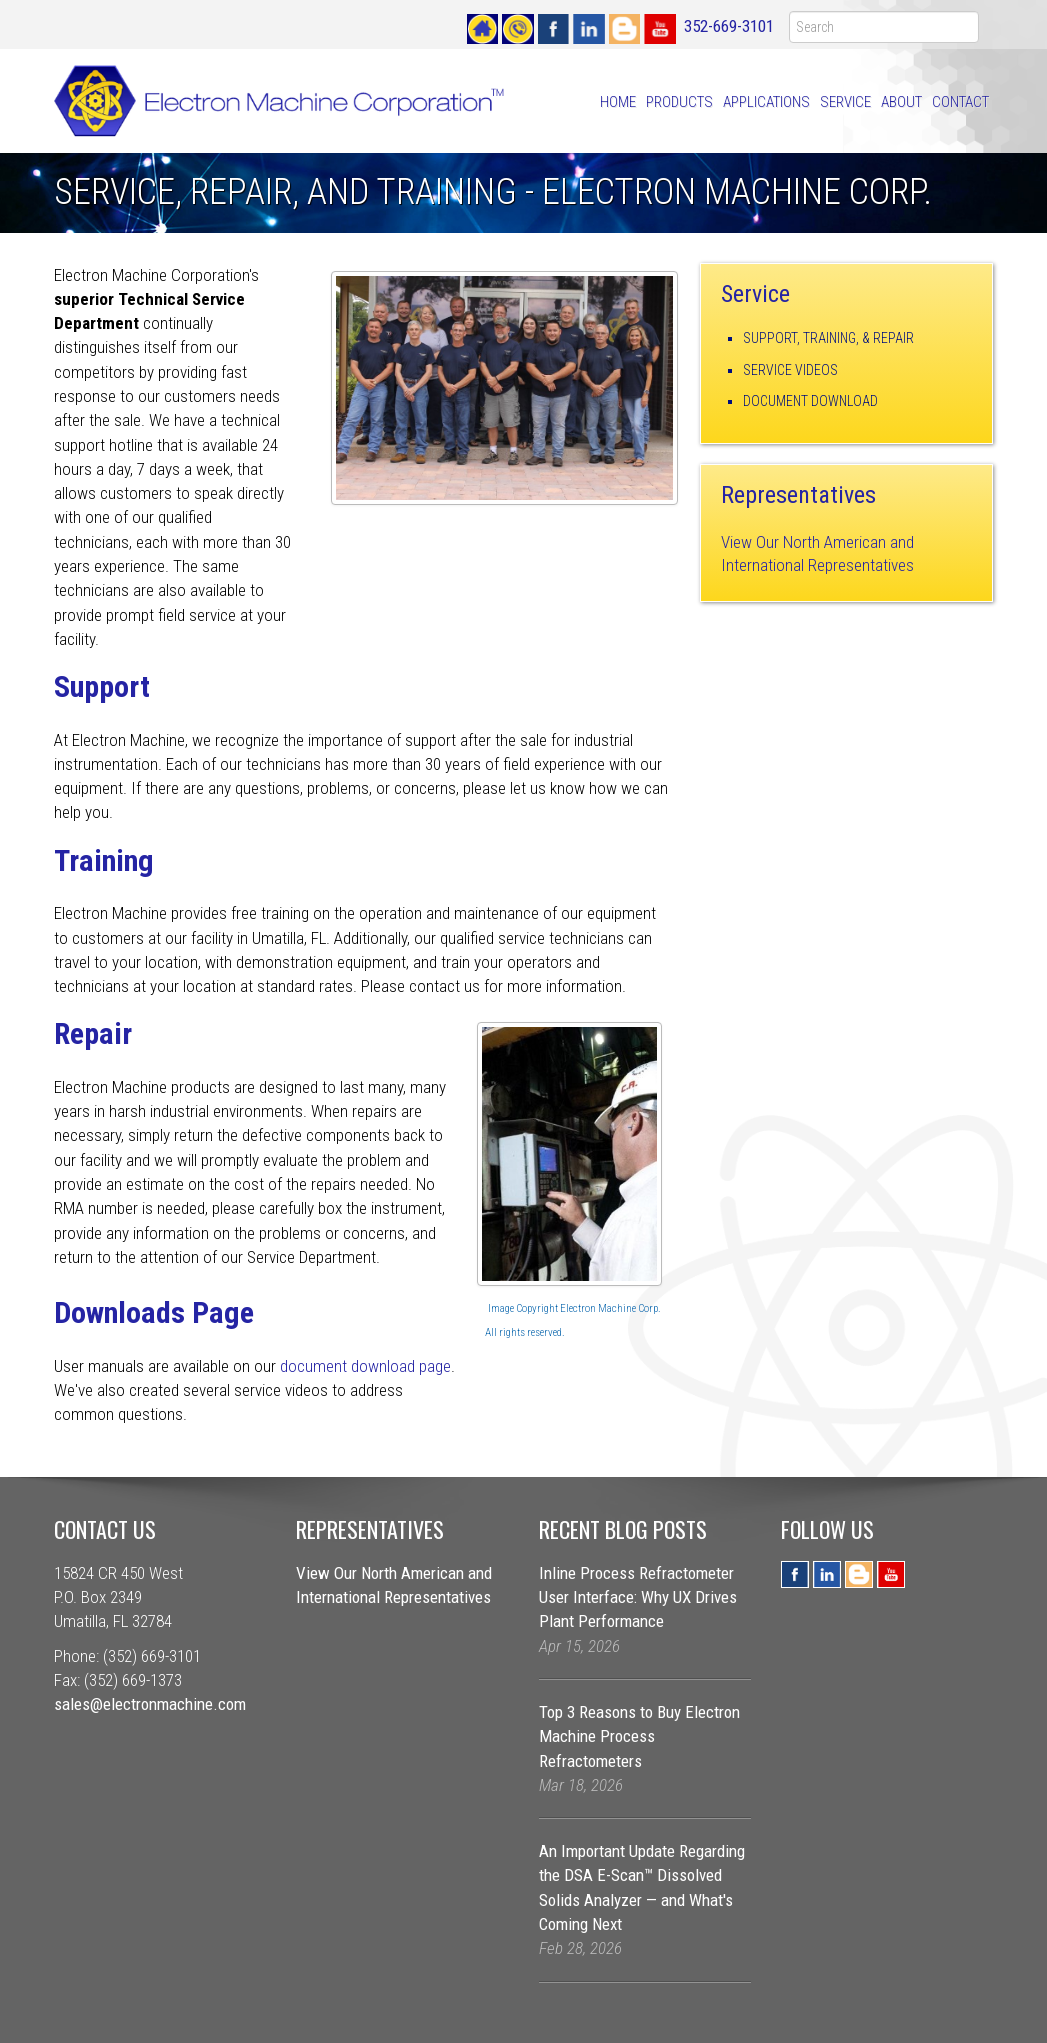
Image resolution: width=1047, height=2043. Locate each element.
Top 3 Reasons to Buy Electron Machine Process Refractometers (639, 1736)
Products (679, 102)
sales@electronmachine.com (150, 1704)
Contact (960, 102)
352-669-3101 (729, 26)
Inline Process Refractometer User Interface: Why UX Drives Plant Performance (638, 1597)
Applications (766, 102)
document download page (365, 1366)
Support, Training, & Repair (828, 338)
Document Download (810, 401)
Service (845, 102)
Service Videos (790, 370)
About (901, 102)
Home (618, 102)
